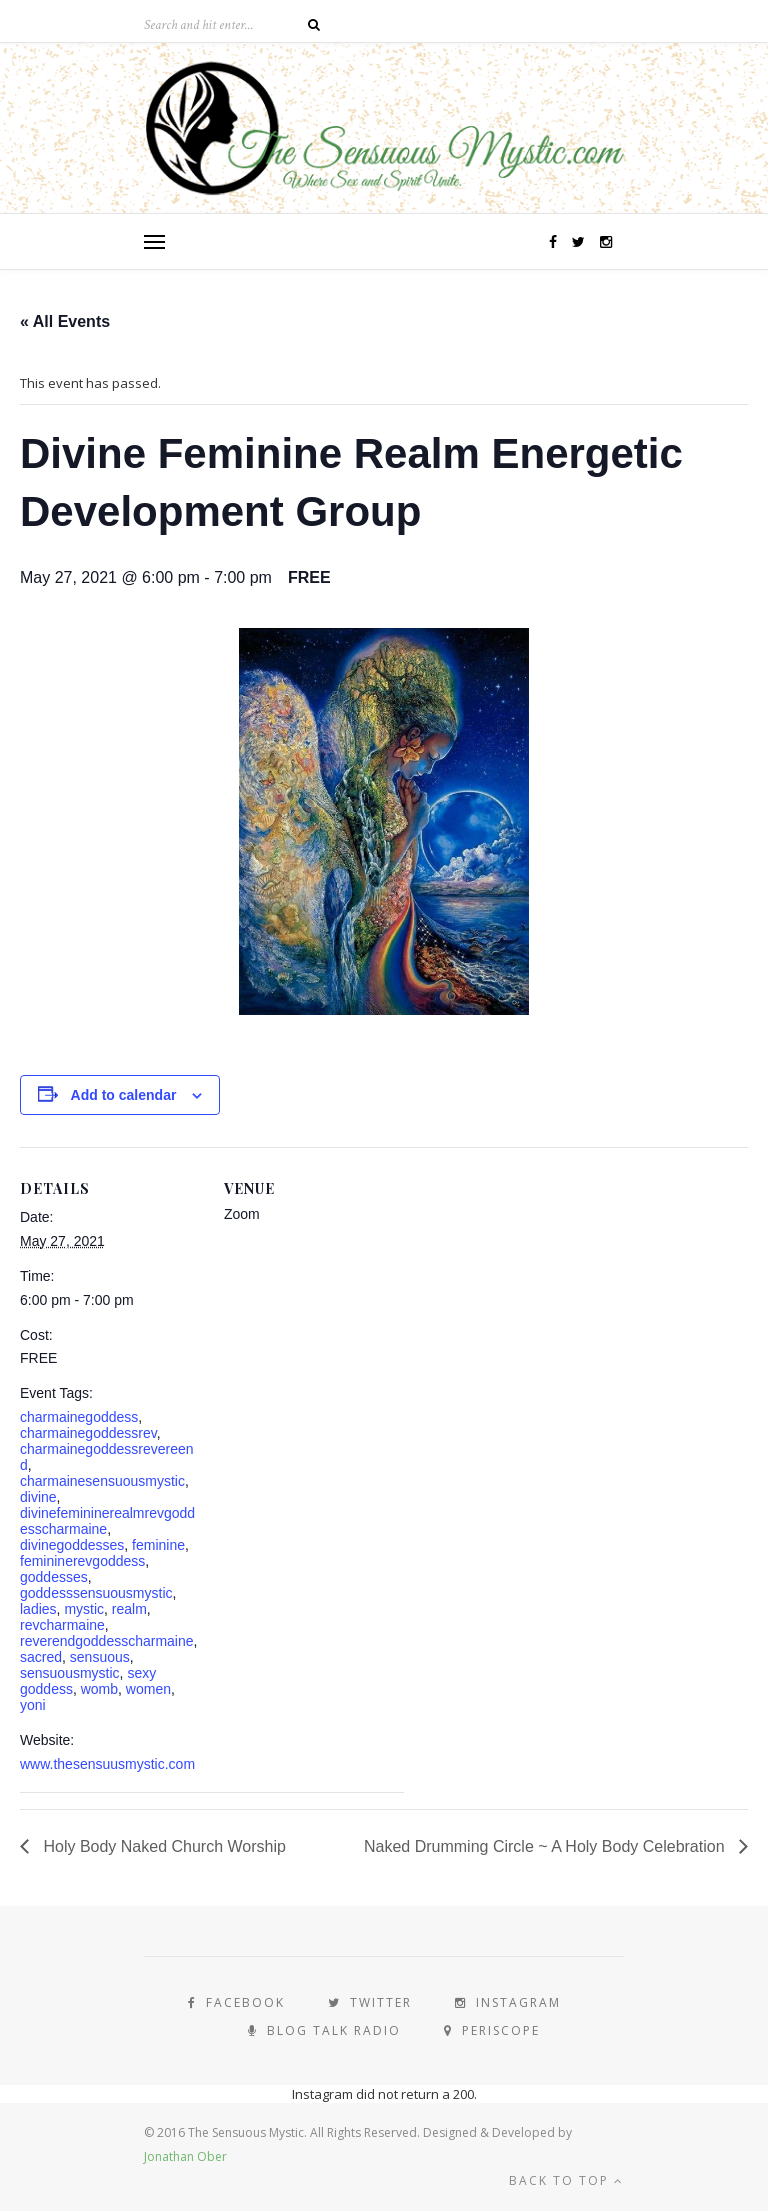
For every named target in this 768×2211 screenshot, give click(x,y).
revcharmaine (62, 1625)
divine (38, 1497)
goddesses (54, 1577)
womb (99, 1689)
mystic (84, 1609)
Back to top (566, 2180)
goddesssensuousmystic (96, 1593)
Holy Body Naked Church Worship (162, 1846)
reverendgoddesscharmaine (107, 1641)
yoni (33, 1705)
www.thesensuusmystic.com (107, 1764)
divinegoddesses (72, 1545)
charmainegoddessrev (88, 1433)
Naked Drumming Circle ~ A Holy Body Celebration (546, 1846)
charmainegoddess (79, 1417)
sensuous (100, 1657)
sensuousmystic (70, 1673)
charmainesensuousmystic (102, 1481)
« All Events (65, 321)
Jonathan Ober (185, 2156)
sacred (41, 1657)
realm (129, 1609)
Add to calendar (124, 1095)
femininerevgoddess (82, 1561)
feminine (158, 1545)
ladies (38, 1609)
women (148, 1689)
